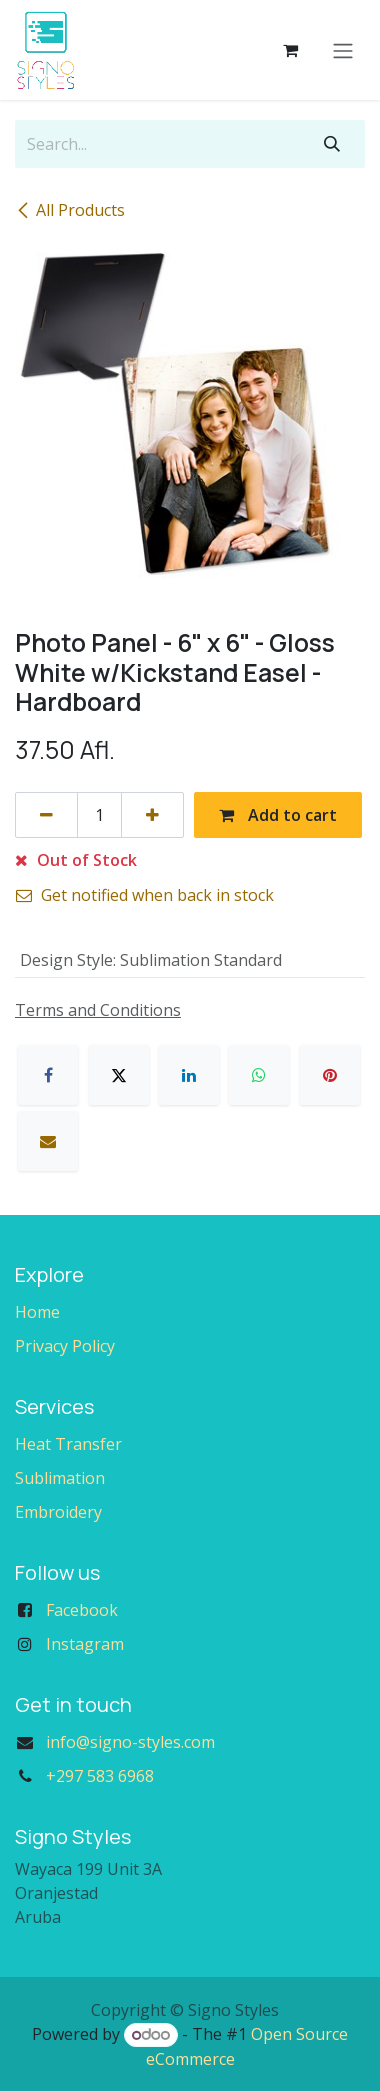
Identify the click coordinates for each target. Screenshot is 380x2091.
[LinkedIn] (189, 1075)
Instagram (85, 1644)
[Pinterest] (330, 1075)
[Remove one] (46, 815)
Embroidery (58, 1512)
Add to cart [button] (278, 815)
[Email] (48, 1141)
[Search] (332, 144)
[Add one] (152, 815)
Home (37, 1312)
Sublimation (60, 1478)
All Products (70, 210)
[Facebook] (48, 1075)
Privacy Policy (65, 1346)
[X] (119, 1075)
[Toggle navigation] (343, 50)
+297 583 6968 (100, 1776)
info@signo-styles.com (130, 1742)
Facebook (82, 1610)
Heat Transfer (68, 1444)
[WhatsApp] (259, 1075)
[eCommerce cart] (290, 50)
